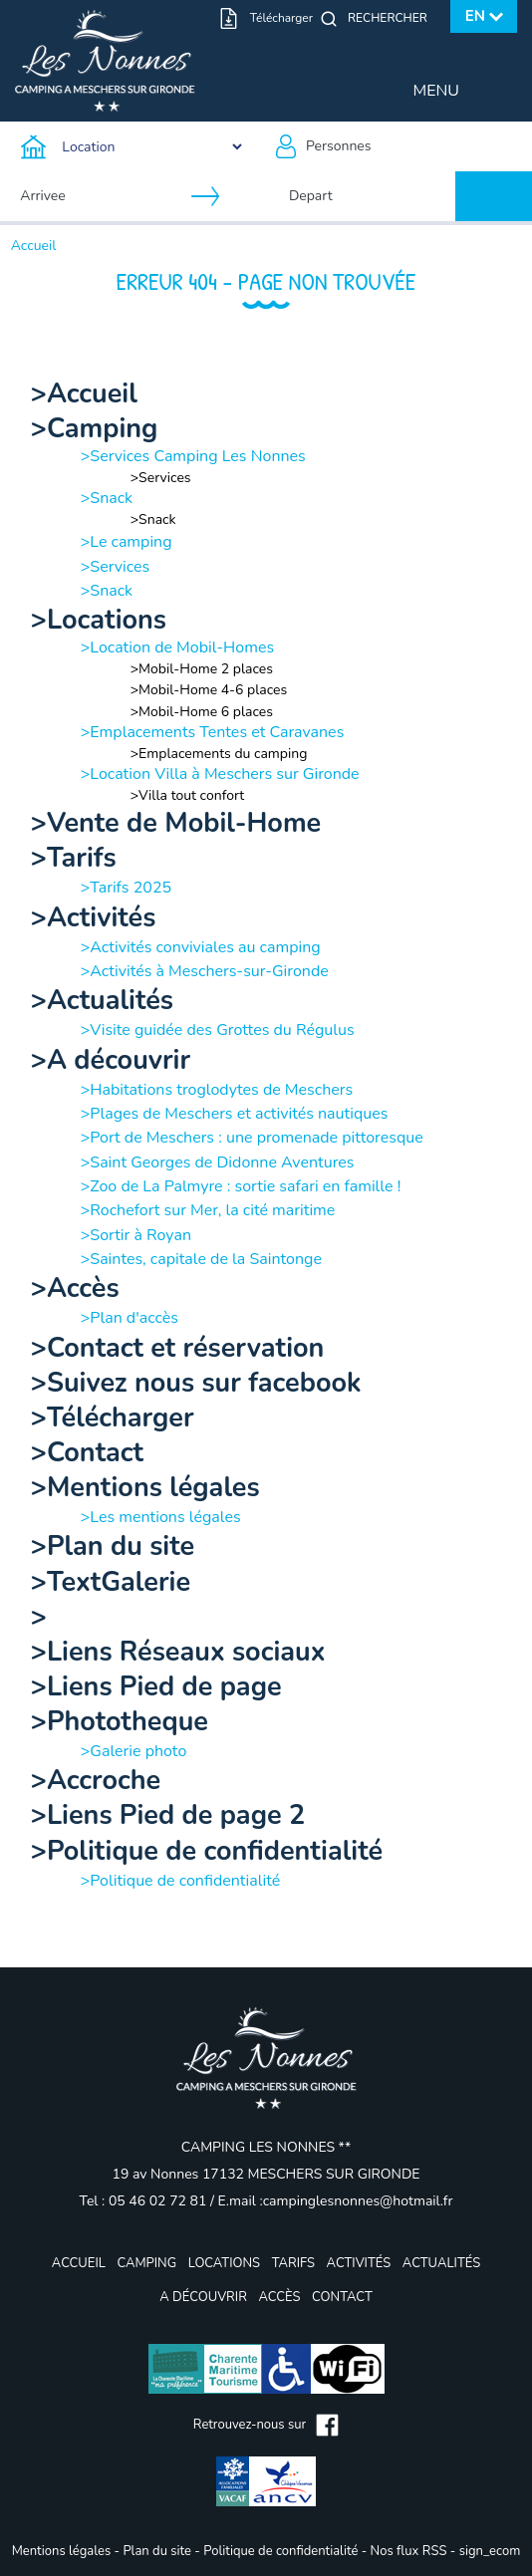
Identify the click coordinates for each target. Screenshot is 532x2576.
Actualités (441, 2263)
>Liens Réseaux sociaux (178, 1652)
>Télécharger (112, 1418)
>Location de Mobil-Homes (177, 647)
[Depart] (371, 196)
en (475, 16)
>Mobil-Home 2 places (202, 668)
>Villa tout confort (188, 795)
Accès (279, 2297)
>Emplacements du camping (219, 753)
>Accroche (95, 1780)
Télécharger (281, 18)
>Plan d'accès (129, 1318)
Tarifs (293, 2263)
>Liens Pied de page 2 (168, 1815)
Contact (342, 2297)
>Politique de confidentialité (207, 1851)
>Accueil (84, 394)
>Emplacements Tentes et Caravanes (213, 732)
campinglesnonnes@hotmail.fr (358, 2200)
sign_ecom (490, 2551)
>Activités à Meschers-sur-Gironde (205, 971)
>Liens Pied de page (156, 1687)
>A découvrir (110, 1060)
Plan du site (157, 2551)
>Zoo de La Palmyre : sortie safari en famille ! (241, 1186)
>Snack (107, 498)
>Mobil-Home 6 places (202, 711)
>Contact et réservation (178, 1348)
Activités (359, 2263)
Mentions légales (61, 2551)
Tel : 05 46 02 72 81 (145, 2200)
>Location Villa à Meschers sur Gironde (220, 774)
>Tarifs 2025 (126, 888)
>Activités (93, 918)
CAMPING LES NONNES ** (266, 2147)
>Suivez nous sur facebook (196, 1383)
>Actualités (102, 1000)
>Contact (87, 1452)
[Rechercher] (392, 18)
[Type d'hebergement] (132, 146)
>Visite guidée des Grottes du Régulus (218, 1030)
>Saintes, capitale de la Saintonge (201, 1259)
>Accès (75, 1288)
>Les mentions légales (161, 1517)
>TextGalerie (110, 1582)
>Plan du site (112, 1546)
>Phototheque (119, 1721)
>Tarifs (74, 858)
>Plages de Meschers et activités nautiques (235, 1114)
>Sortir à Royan (136, 1235)
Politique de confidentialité (280, 2551)
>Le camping (126, 542)
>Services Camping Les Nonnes (193, 456)
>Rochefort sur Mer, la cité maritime (208, 1210)
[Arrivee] (102, 196)
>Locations (98, 620)
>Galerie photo (134, 1751)
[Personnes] (399, 146)
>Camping (94, 428)
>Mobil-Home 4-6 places (209, 689)
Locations (224, 2263)
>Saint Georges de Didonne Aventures (218, 1162)
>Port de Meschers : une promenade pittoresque (252, 1138)
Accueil (34, 245)
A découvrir (203, 2297)
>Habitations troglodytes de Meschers (217, 1090)
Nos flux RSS (409, 2551)
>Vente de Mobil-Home (176, 823)
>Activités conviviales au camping (201, 947)
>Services (161, 477)
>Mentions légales (145, 1487)
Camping (146, 2263)
